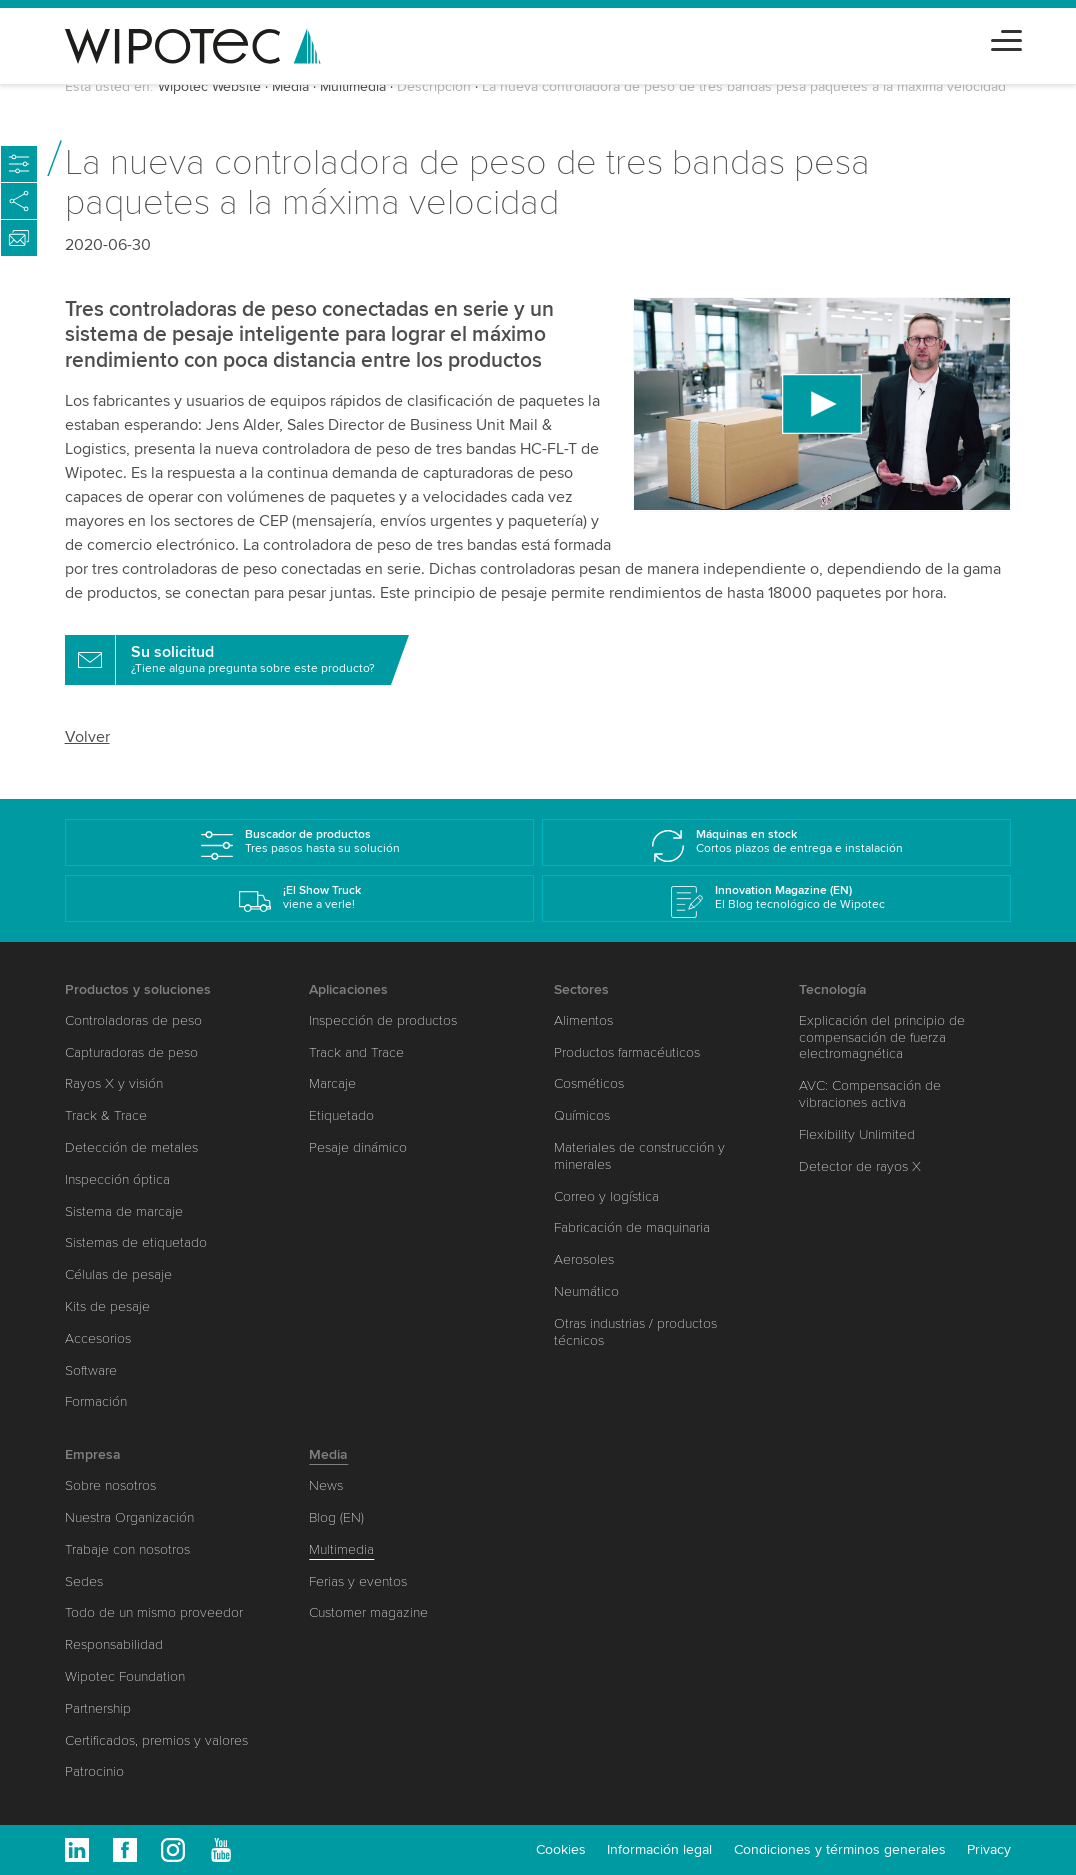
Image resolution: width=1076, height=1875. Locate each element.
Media (290, 86)
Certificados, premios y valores (156, 1740)
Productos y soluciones (138, 989)
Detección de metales (131, 1147)
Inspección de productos (383, 1020)
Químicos (582, 1115)
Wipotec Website (209, 86)
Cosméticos (589, 1083)
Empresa (93, 1454)
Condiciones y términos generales (840, 1849)
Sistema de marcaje (124, 1211)
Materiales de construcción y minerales (639, 1156)
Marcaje (332, 1083)
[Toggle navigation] (1006, 37)
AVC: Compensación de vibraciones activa (870, 1094)
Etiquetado (341, 1115)
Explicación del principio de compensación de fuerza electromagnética (882, 1037)
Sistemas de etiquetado (136, 1242)
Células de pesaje (118, 1274)
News (326, 1485)
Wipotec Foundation (125, 1676)
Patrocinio (94, 1771)
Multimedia (353, 86)
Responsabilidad (114, 1644)
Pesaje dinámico (358, 1147)
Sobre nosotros (110, 1485)
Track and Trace (356, 1052)
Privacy (989, 1849)
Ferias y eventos (358, 1581)
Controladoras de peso (133, 1020)
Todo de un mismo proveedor (154, 1612)
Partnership (98, 1708)
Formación (96, 1401)
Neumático (586, 1291)
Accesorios (98, 1338)
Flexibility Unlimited (857, 1134)
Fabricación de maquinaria (632, 1227)
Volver (87, 737)
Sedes (84, 1581)
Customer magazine (368, 1612)
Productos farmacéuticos (627, 1052)
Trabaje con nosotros (127, 1549)
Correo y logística (606, 1196)
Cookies (561, 1849)
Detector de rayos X (860, 1166)
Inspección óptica (117, 1179)
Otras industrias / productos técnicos (635, 1332)
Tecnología (833, 989)
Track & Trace (106, 1115)
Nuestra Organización (129, 1517)
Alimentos (583, 1020)
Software (91, 1370)
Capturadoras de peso (131, 1052)
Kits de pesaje (107, 1306)
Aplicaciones (348, 989)
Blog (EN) (336, 1517)
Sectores (581, 989)
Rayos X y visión (114, 1083)
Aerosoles (584, 1259)
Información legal (659, 1849)
